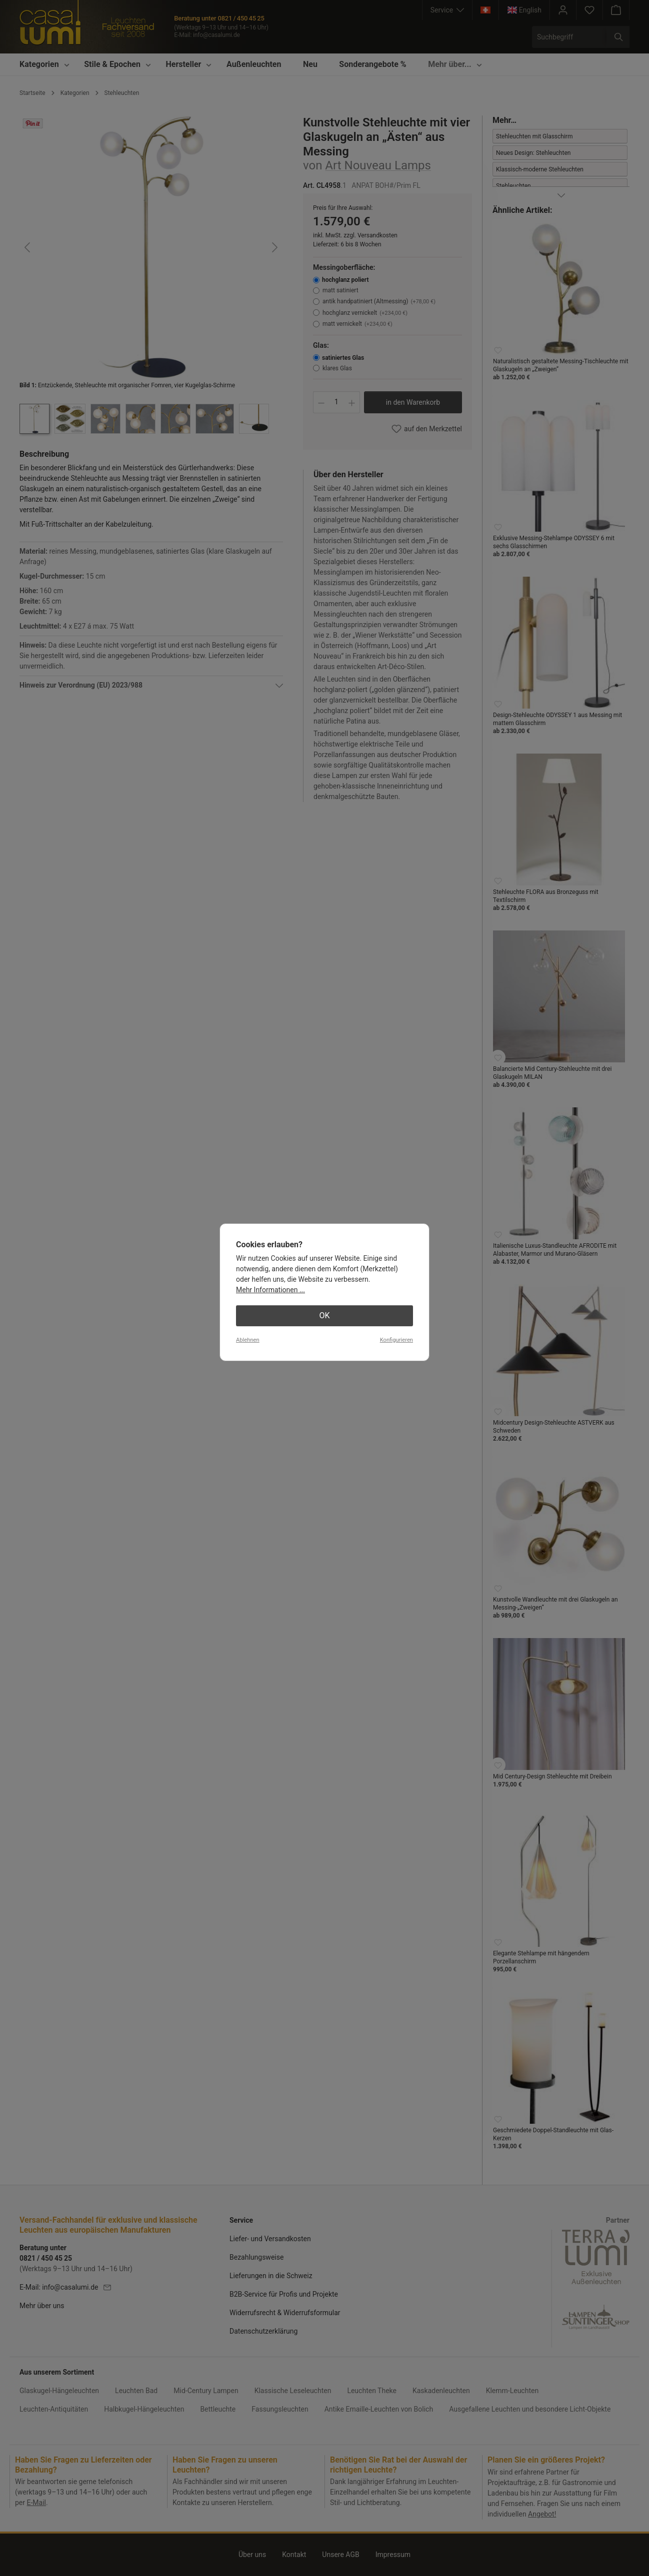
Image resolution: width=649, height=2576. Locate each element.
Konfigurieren (396, 1340)
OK (324, 1315)
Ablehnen (248, 1340)
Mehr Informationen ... (270, 1290)
